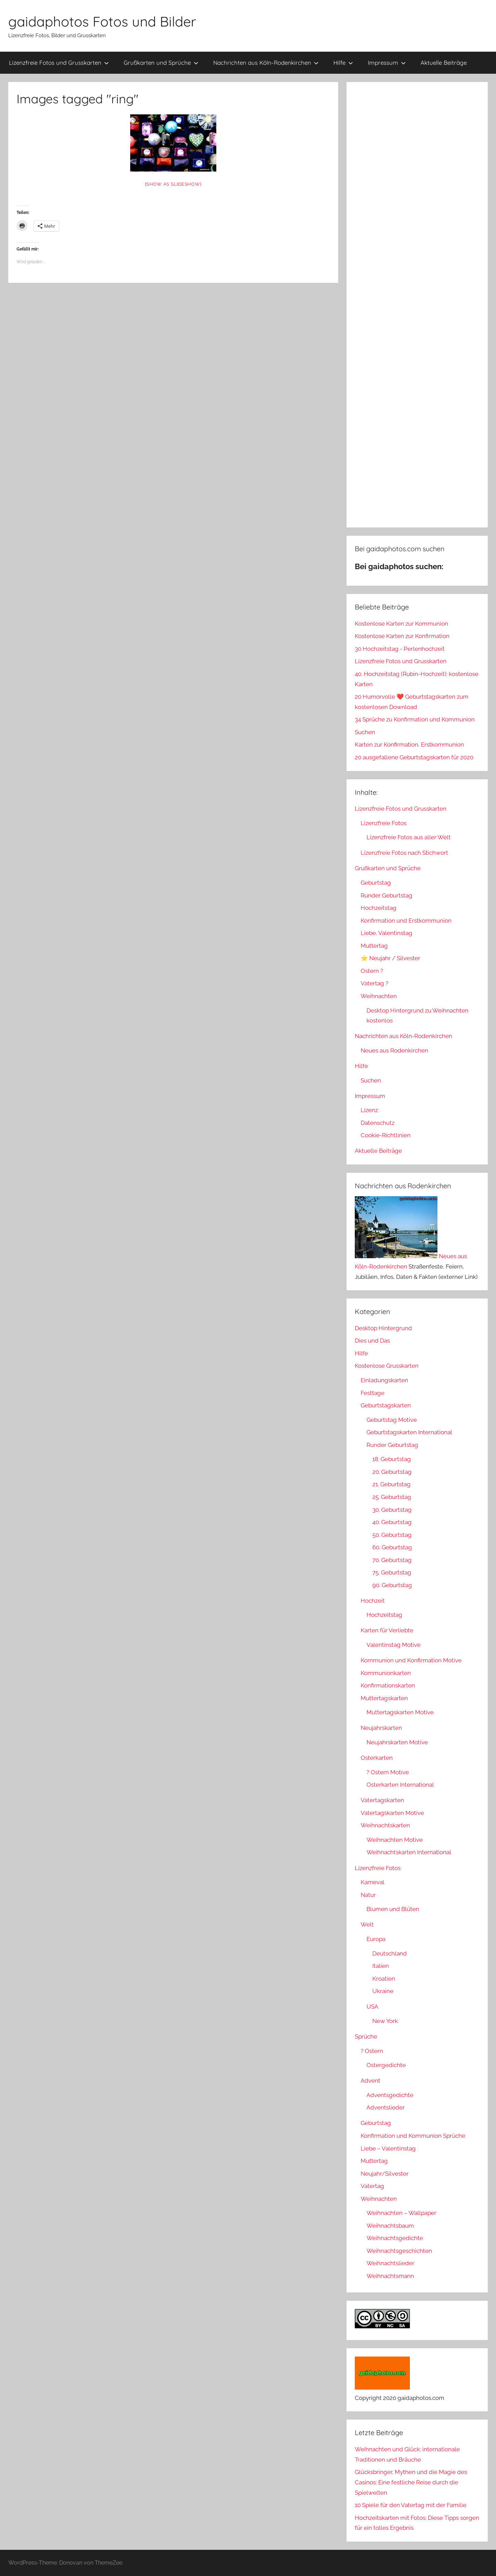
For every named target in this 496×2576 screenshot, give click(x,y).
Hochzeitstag (378, 907)
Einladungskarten (384, 1380)
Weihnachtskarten (385, 1825)
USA (372, 2006)
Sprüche (366, 2036)
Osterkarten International (400, 1784)
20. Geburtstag (392, 1471)
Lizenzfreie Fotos (383, 823)
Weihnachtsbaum (390, 2225)
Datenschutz (377, 1122)
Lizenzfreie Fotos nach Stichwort (404, 852)
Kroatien (383, 1978)
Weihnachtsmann (390, 2275)
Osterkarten (377, 1757)
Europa (375, 1939)
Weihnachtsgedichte (394, 2238)
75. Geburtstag (391, 1572)
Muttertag (374, 945)
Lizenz (369, 1110)
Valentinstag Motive (393, 1644)
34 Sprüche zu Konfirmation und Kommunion (415, 719)
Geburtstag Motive (391, 1419)
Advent (370, 2080)
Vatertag (372, 2186)
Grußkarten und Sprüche (161, 62)
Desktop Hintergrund (383, 1328)
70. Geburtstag (392, 1560)
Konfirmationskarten (388, 1685)
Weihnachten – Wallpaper (401, 2212)
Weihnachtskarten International (408, 1852)
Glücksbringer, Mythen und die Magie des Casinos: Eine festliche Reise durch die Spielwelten (411, 2482)
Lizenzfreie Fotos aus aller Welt (408, 837)
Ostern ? (372, 970)
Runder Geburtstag (386, 895)
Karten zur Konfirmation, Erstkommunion (409, 744)
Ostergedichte (386, 2065)
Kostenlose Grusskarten (386, 1365)
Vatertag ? (374, 983)
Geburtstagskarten (386, 1405)
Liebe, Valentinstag (386, 933)
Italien (380, 1965)
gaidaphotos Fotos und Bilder (102, 21)
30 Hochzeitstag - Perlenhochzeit (400, 648)
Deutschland (389, 1953)
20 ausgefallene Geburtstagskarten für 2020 (414, 757)
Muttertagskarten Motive (400, 1712)
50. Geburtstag (392, 1534)
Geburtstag (376, 882)
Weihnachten (379, 996)
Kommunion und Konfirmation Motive (411, 1660)
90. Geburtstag (392, 1585)
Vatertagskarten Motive (392, 1812)
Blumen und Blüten (392, 1909)
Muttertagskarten (384, 1698)
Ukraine (382, 1991)
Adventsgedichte (389, 2095)
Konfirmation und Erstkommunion (406, 920)
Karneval (372, 1882)
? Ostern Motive (387, 1772)
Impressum (387, 62)
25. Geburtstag (391, 1497)
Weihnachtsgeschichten (399, 2250)
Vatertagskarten (382, 1800)
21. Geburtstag (391, 1484)
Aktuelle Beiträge (444, 62)
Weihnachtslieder (390, 2263)
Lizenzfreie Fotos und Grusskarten (59, 62)
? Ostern (372, 2051)
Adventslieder (385, 2107)
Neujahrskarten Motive (397, 1742)
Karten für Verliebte (387, 1630)
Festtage (372, 1392)
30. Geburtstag (392, 1509)
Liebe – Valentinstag (388, 2148)
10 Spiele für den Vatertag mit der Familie (410, 2505)
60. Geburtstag (392, 1547)
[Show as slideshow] (173, 184)
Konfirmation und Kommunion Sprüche (413, 2135)
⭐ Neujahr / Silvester (390, 958)
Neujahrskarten (381, 1727)
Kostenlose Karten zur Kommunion (401, 623)
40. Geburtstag (392, 1522)
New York (385, 2021)
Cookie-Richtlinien (386, 1135)
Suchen (365, 732)
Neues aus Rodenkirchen (394, 1050)
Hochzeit (373, 1600)
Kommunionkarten (386, 1673)
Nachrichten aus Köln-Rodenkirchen (266, 62)
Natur (368, 1894)
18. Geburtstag (391, 1459)
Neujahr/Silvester (385, 2173)
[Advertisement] (417, 304)
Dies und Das (372, 1340)
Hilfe (343, 62)
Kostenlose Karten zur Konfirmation (402, 636)
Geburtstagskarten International (409, 1432)
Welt (367, 1924)
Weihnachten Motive (394, 1839)
